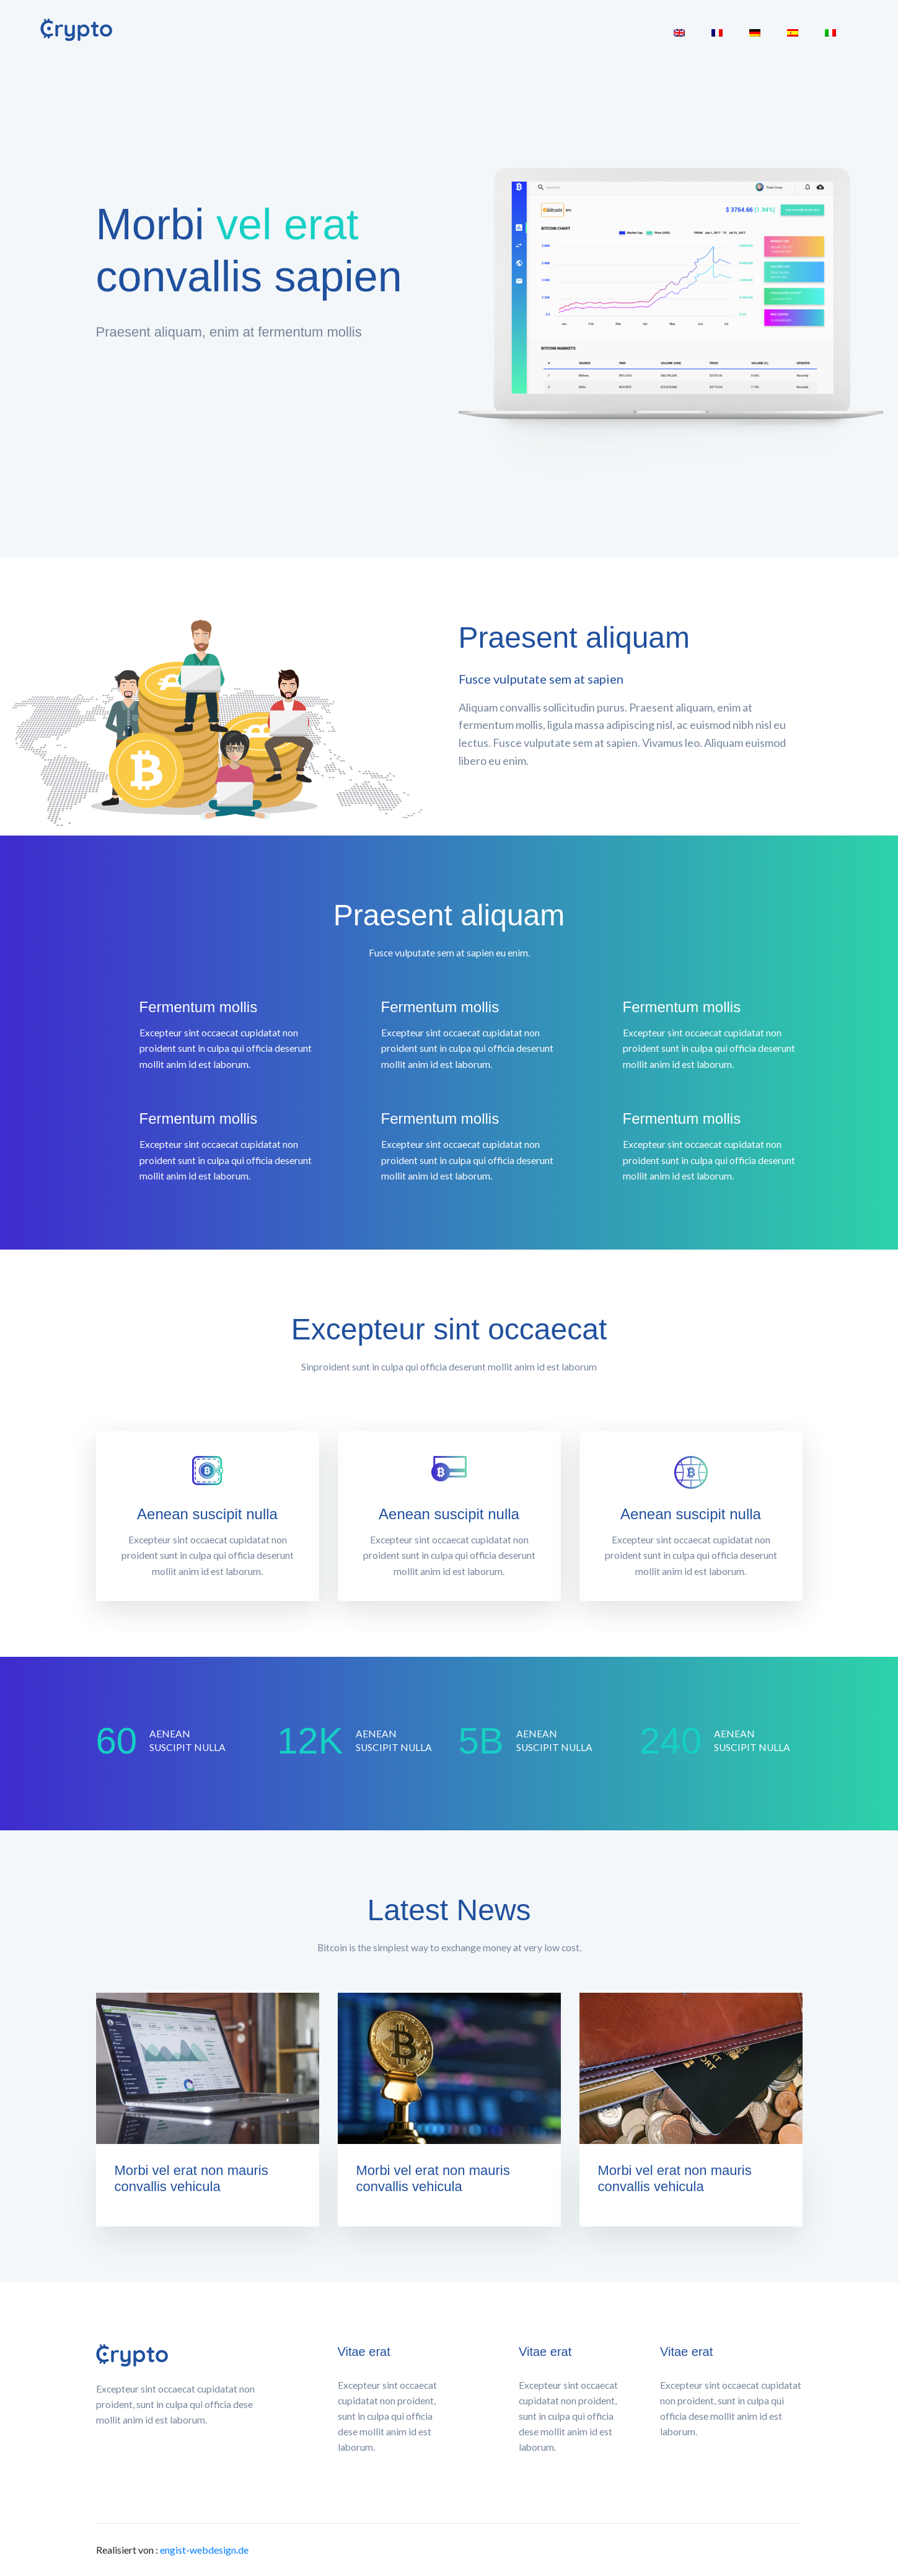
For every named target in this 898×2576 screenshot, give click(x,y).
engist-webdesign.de (204, 2550)
